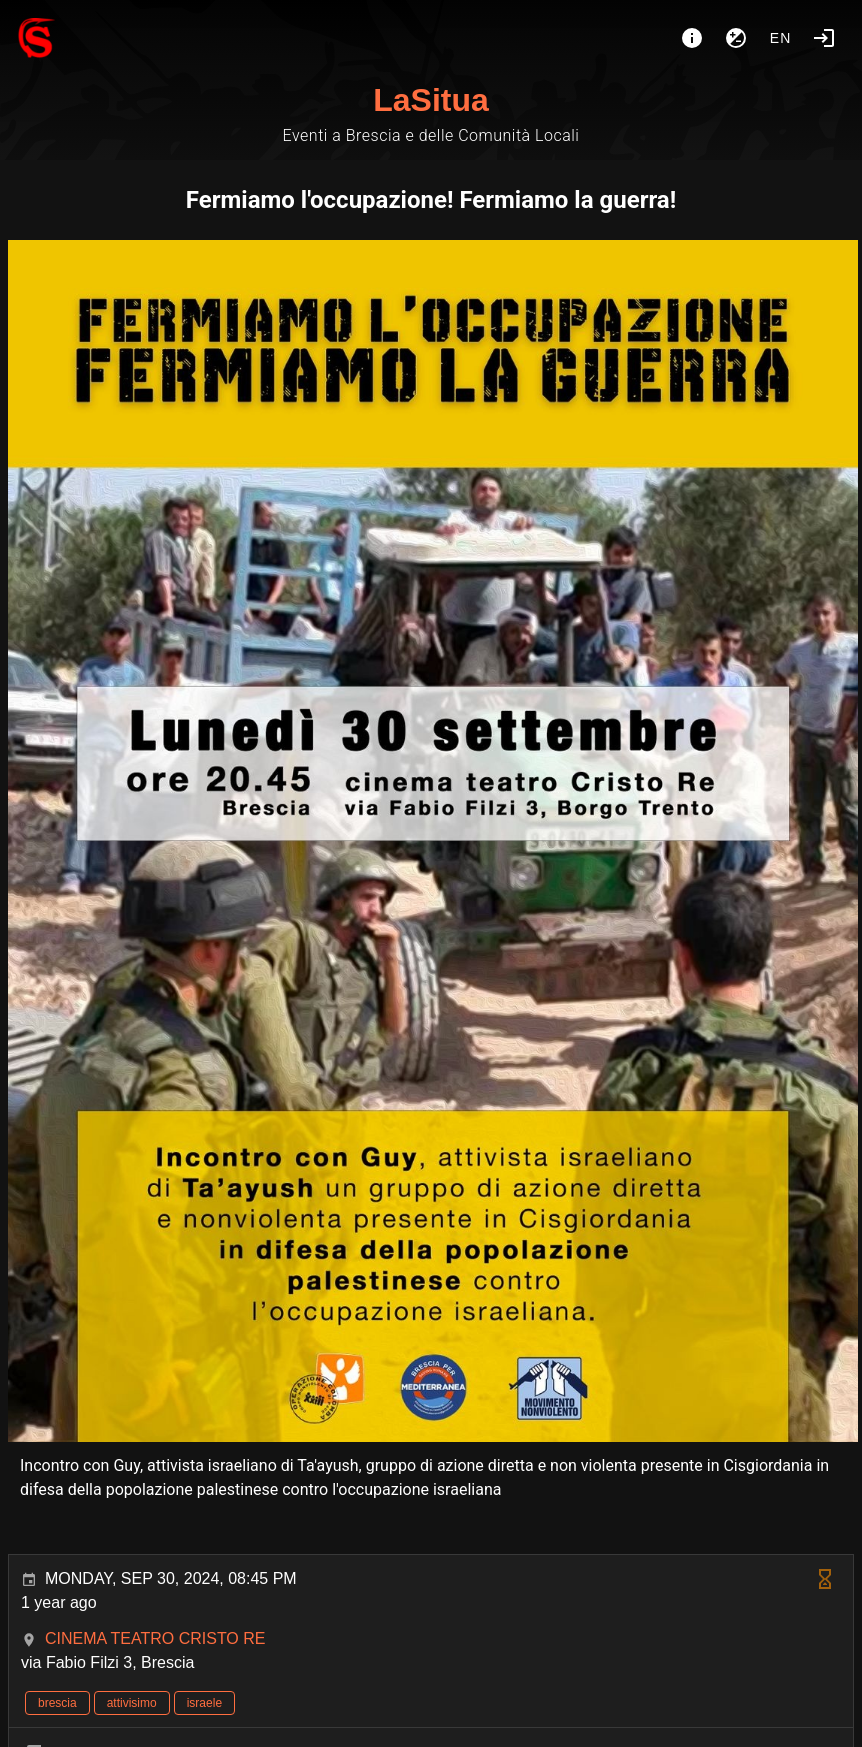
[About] (692, 38)
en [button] (781, 38)
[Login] (824, 38)
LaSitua (431, 100)
